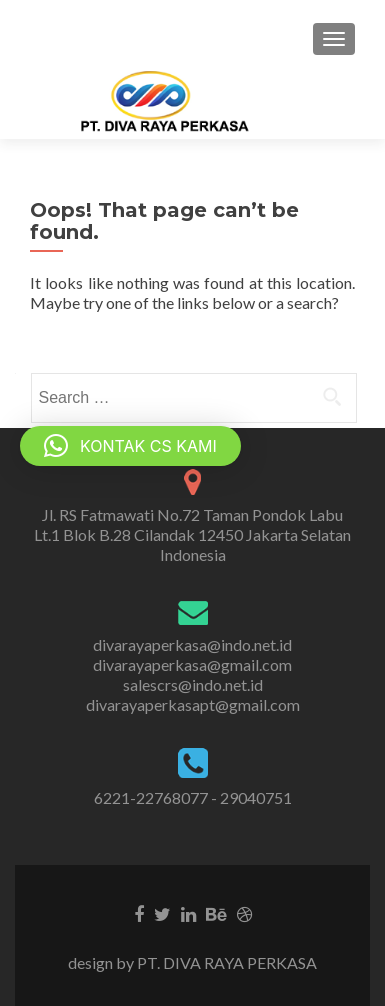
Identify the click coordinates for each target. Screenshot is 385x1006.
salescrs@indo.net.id (193, 684)
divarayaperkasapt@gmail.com (193, 704)
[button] (130, 446)
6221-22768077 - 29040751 (193, 797)
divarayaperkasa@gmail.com (192, 664)
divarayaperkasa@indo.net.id (192, 644)
